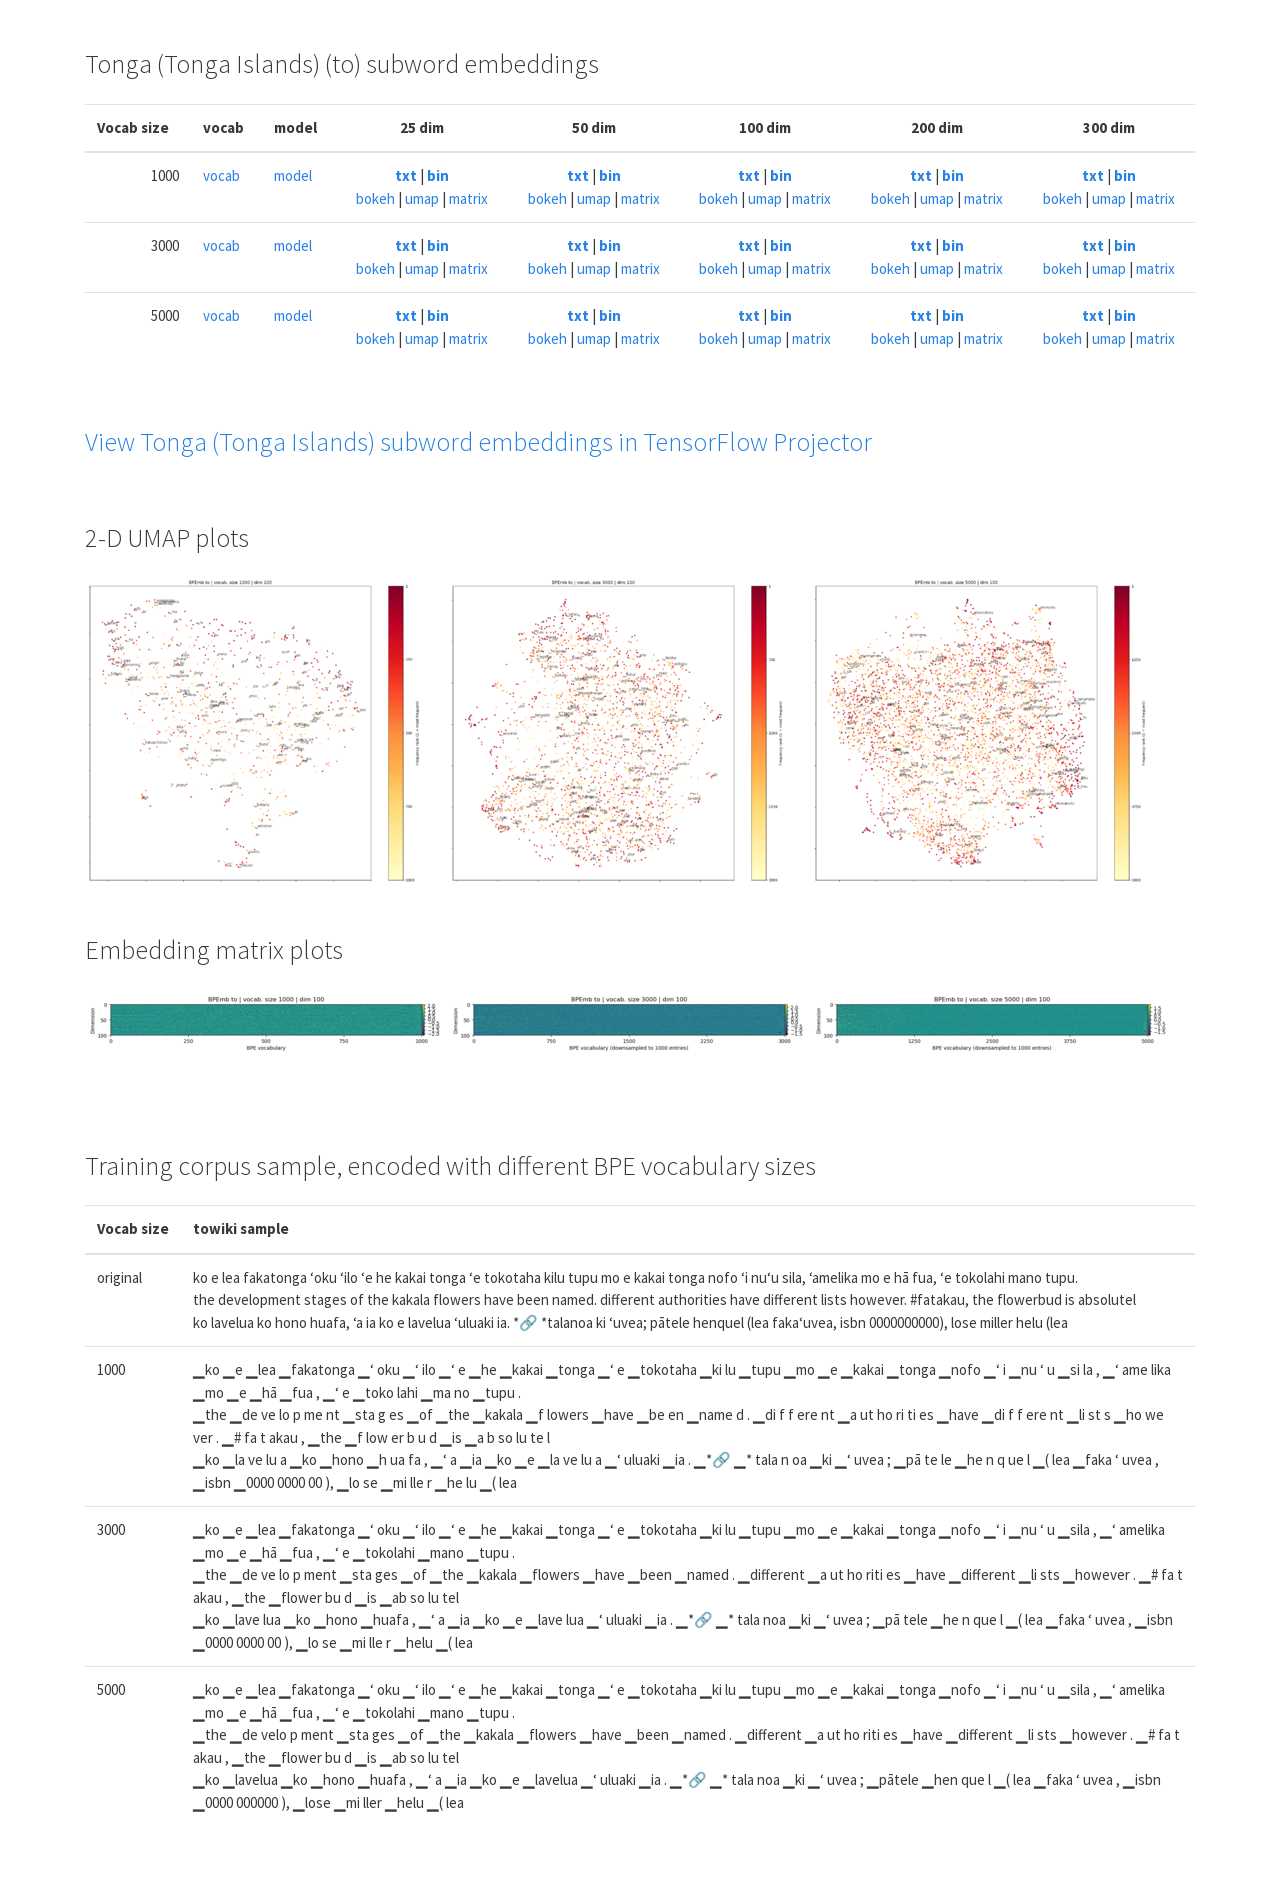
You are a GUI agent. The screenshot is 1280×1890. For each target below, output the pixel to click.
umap (422, 198)
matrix (468, 198)
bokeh (375, 198)
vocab (221, 175)
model (293, 175)
